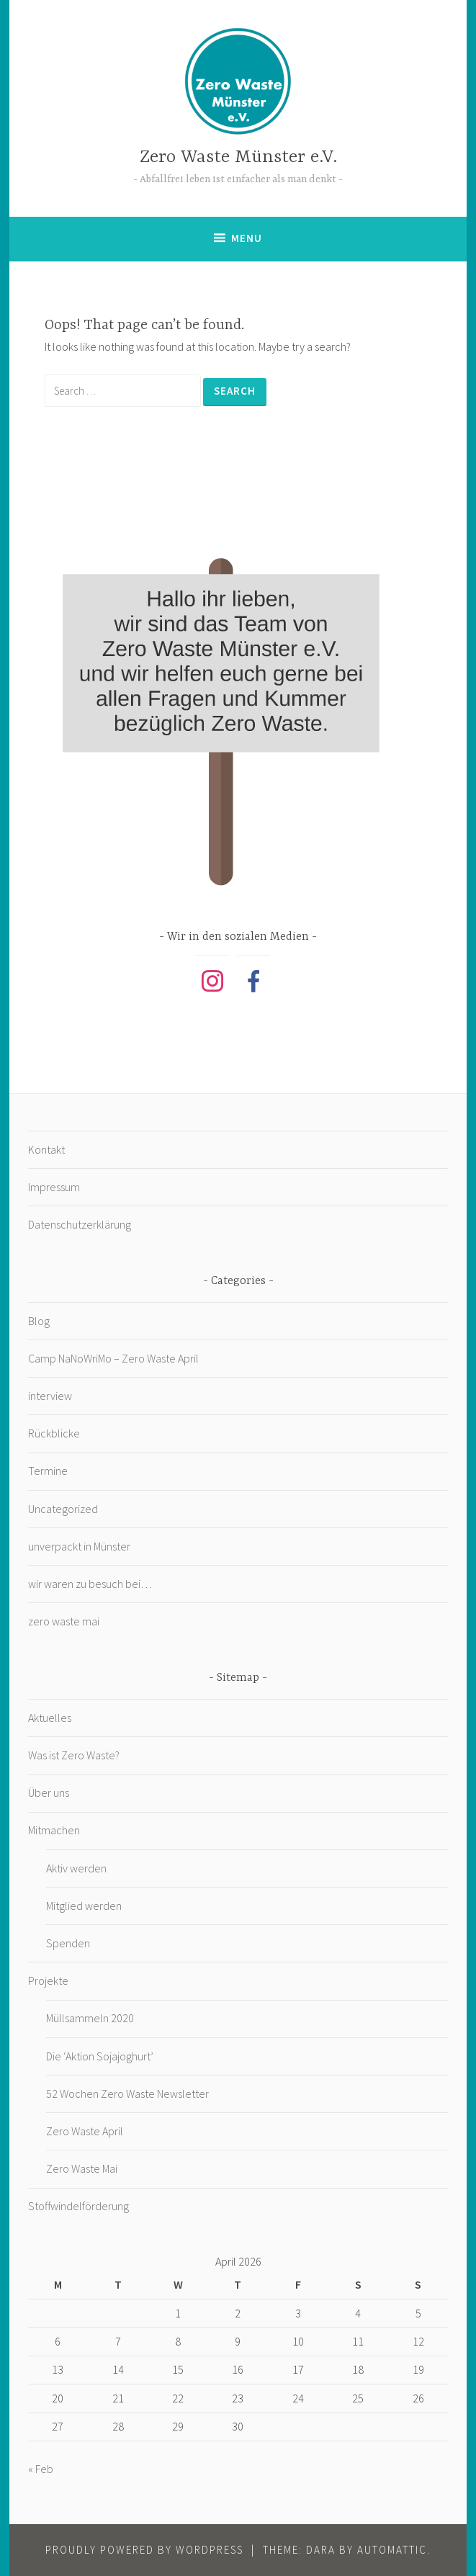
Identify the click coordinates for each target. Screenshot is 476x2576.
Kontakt (46, 1149)
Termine (48, 1470)
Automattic (392, 2550)
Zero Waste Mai (81, 2168)
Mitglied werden (84, 1905)
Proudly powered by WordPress (144, 2550)
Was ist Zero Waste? (74, 1755)
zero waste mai (63, 1621)
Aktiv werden (76, 1868)
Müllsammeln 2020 (90, 2018)
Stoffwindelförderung (78, 2206)
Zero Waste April (84, 2131)
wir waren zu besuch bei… (90, 1583)
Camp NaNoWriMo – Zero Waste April (113, 1358)
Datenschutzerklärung (79, 1224)
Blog (39, 1321)
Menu (246, 238)
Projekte (48, 1980)
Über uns (48, 1792)
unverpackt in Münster (79, 1546)
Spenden (68, 1943)
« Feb (40, 2468)
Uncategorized (63, 1509)
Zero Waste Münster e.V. (238, 157)
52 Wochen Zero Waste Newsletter (127, 2093)
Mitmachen (54, 1830)
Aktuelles (49, 1717)
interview (50, 1395)
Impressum (54, 1187)
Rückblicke (54, 1433)
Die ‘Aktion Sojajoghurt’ (99, 2056)
